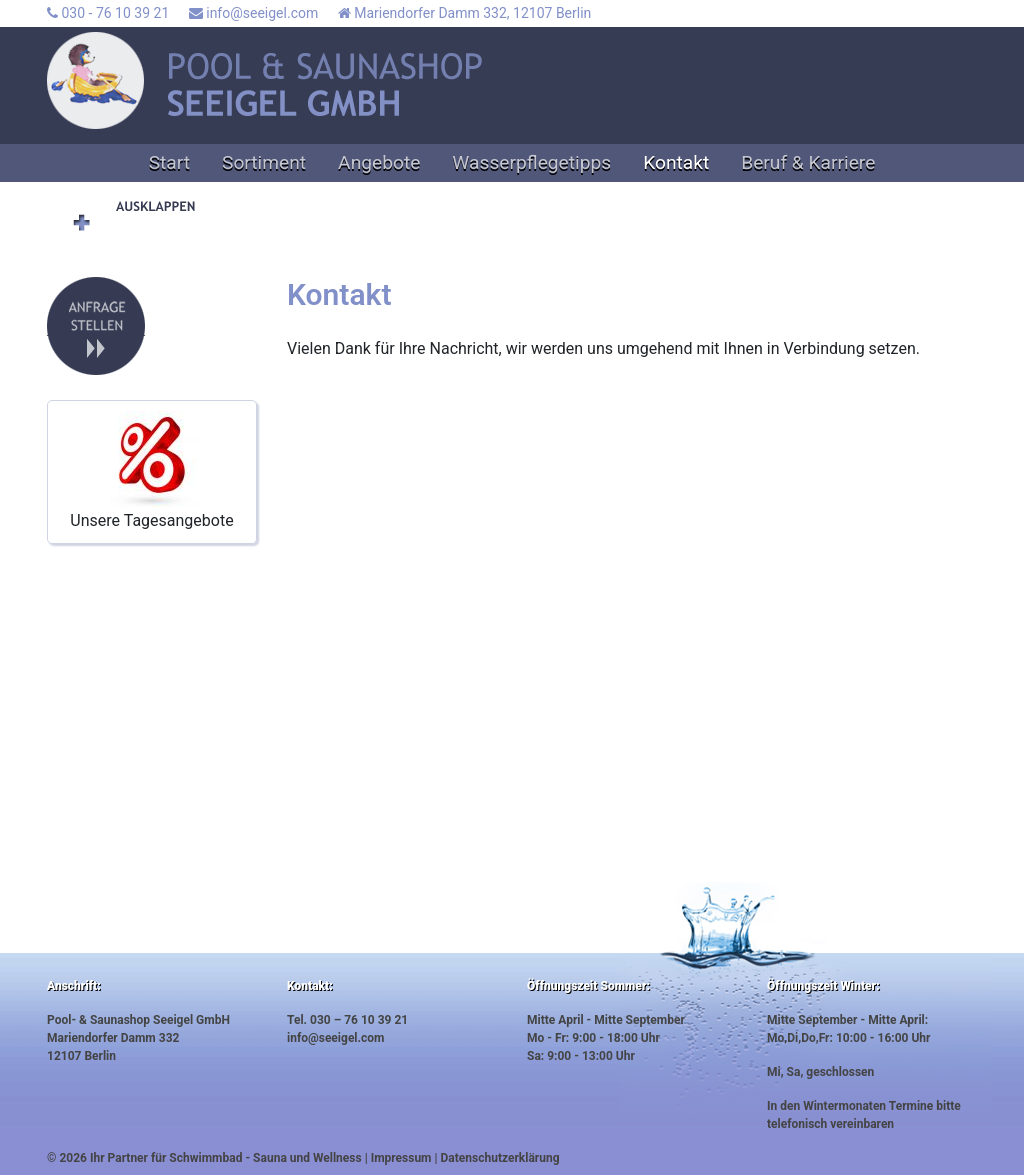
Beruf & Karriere (808, 162)
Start (169, 162)
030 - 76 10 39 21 (108, 13)
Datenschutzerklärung (500, 1158)
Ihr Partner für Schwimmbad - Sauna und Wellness (226, 1158)
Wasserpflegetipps (531, 162)
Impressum (401, 1158)
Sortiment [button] (264, 162)
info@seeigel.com (253, 13)
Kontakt (676, 162)
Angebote (379, 162)
